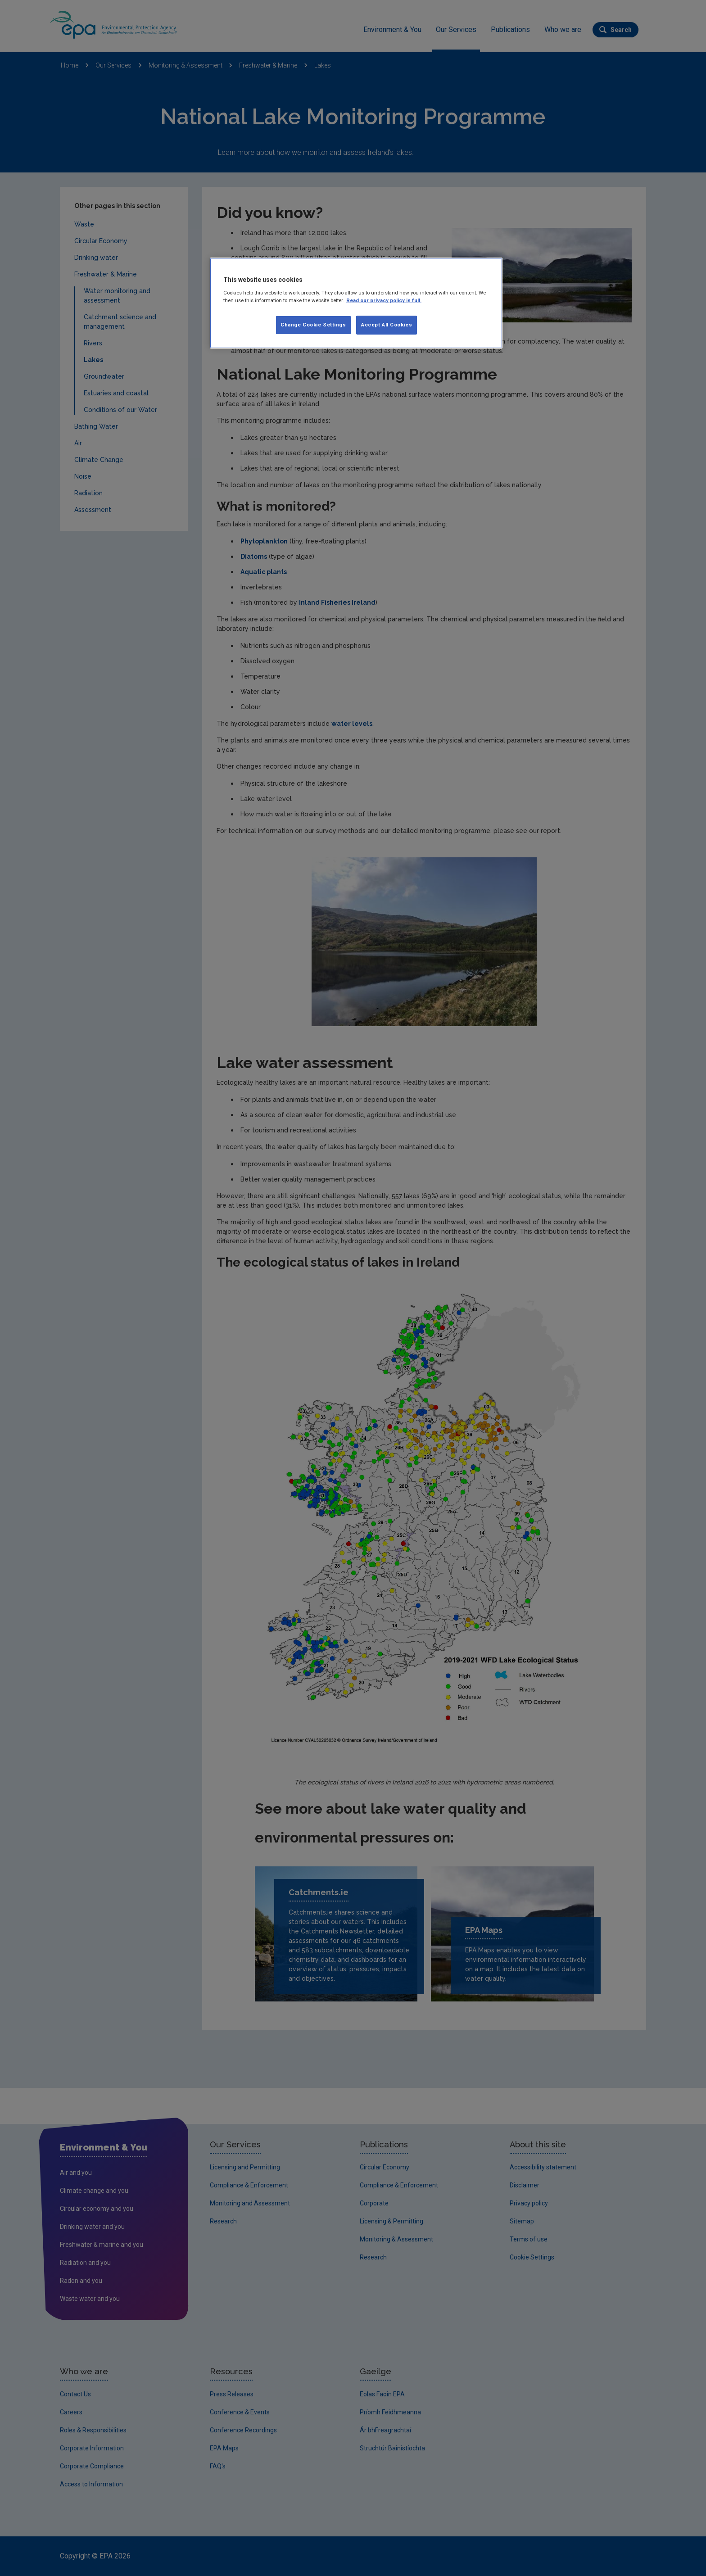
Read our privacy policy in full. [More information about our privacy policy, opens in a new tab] (383, 300)
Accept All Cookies (386, 324)
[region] (356, 303)
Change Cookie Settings (313, 324)
